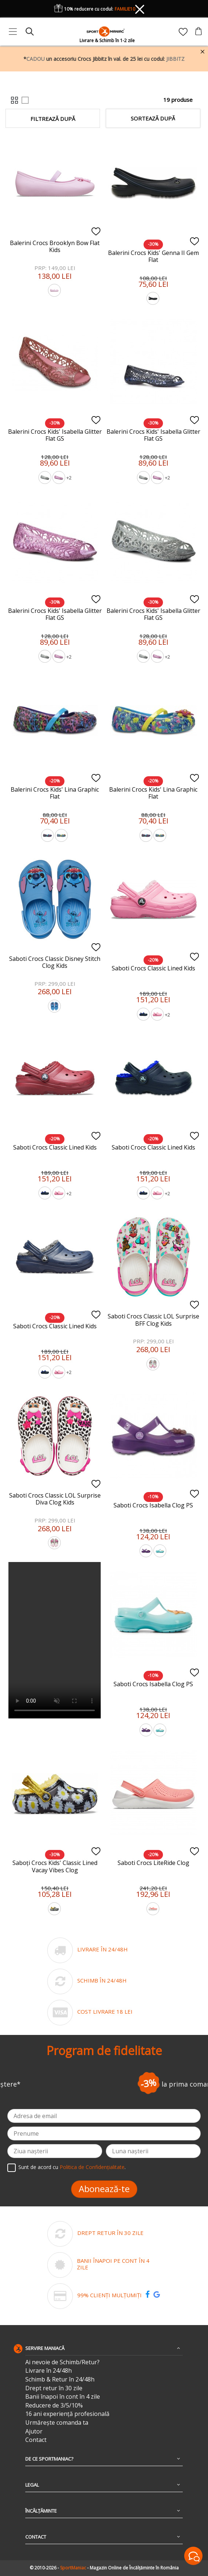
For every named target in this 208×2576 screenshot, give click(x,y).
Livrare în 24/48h (48, 2371)
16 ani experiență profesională (67, 2414)
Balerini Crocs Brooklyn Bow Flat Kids (55, 246)
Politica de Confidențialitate (92, 2167)
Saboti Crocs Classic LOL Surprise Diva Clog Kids (55, 1498)
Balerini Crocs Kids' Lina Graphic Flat (55, 792)
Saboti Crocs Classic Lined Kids (153, 968)
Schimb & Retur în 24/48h (59, 2379)
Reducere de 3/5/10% (54, 2405)
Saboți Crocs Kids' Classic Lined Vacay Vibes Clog (54, 1866)
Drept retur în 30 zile (53, 2388)
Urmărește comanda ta (56, 2423)
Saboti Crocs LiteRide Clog (153, 1863)
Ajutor (33, 2431)
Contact (36, 2440)
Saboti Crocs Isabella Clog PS (153, 1505)
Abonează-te (104, 2189)
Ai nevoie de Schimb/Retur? (62, 2362)
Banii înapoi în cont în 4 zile (62, 2397)
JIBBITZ (175, 58)
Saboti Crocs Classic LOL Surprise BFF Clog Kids (153, 1319)
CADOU (35, 58)
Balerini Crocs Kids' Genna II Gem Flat (153, 256)
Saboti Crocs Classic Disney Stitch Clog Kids (54, 962)
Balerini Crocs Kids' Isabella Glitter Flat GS (55, 435)
